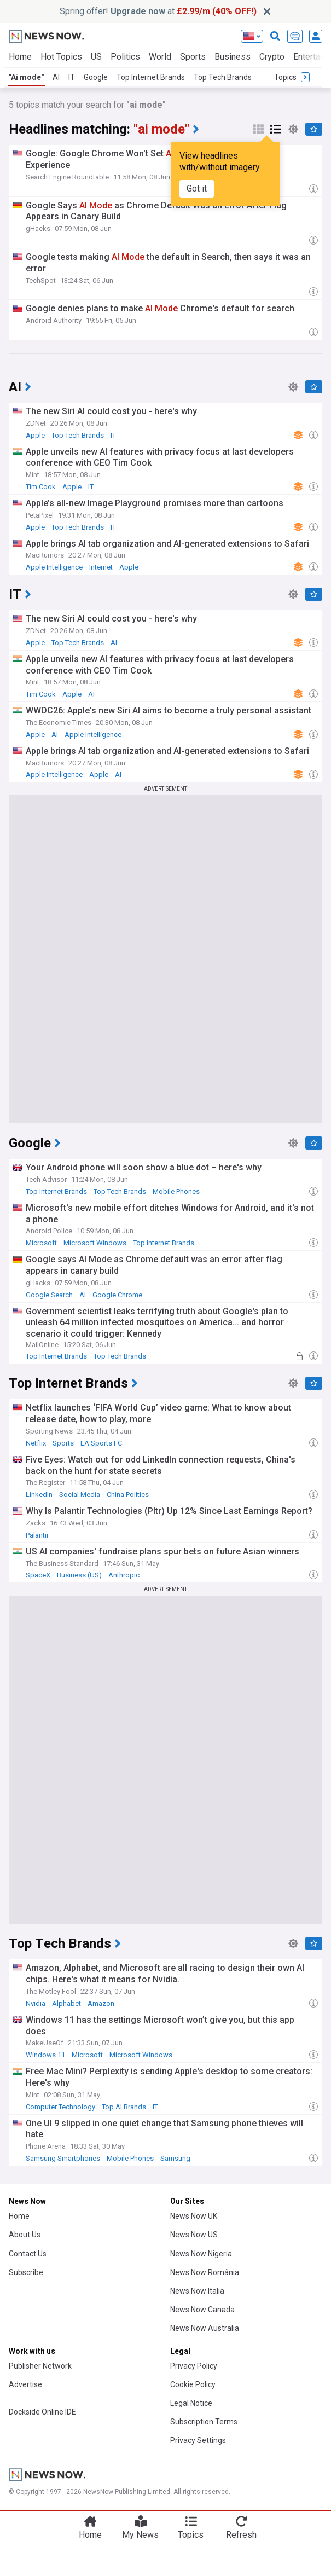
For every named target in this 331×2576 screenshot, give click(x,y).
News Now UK (193, 2216)
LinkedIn (39, 1494)
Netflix (36, 1443)
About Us (24, 2234)
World (160, 56)
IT (71, 77)
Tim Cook (41, 487)
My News (140, 2534)
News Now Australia (204, 2328)
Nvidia (35, 2003)
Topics (191, 2534)
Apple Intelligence (54, 567)
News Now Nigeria (201, 2253)
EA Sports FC (101, 1443)
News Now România (204, 2272)
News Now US (194, 2234)
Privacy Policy (193, 2366)
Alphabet (66, 2003)
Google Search (49, 1295)
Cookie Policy (193, 2384)
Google (96, 77)
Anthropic (124, 1575)
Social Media (79, 1494)
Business (232, 56)
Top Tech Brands (223, 77)
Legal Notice (191, 2403)
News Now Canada (202, 2309)
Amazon (101, 2003)
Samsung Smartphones (63, 2158)
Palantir (37, 1535)
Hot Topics (61, 56)
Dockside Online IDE (42, 2411)
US (96, 56)
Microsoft (41, 1243)
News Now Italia (197, 2291)
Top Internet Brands (151, 77)
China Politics (128, 1494)
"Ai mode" (26, 77)
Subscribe (26, 2272)
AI (56, 77)
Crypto (271, 56)
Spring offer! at (158, 11)
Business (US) (79, 1575)
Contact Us (28, 2253)
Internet (101, 567)
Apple (35, 435)
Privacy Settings (198, 2440)
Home (20, 56)
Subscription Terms (203, 2421)
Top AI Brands (124, 2107)
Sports (193, 56)
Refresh (241, 2534)
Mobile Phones (176, 1191)
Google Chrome (117, 1295)
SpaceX (38, 1575)
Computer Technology (60, 2107)
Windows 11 (45, 2055)
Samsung (175, 2158)
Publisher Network (40, 2366)
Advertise (25, 2384)
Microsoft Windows (94, 1243)
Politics (125, 56)
